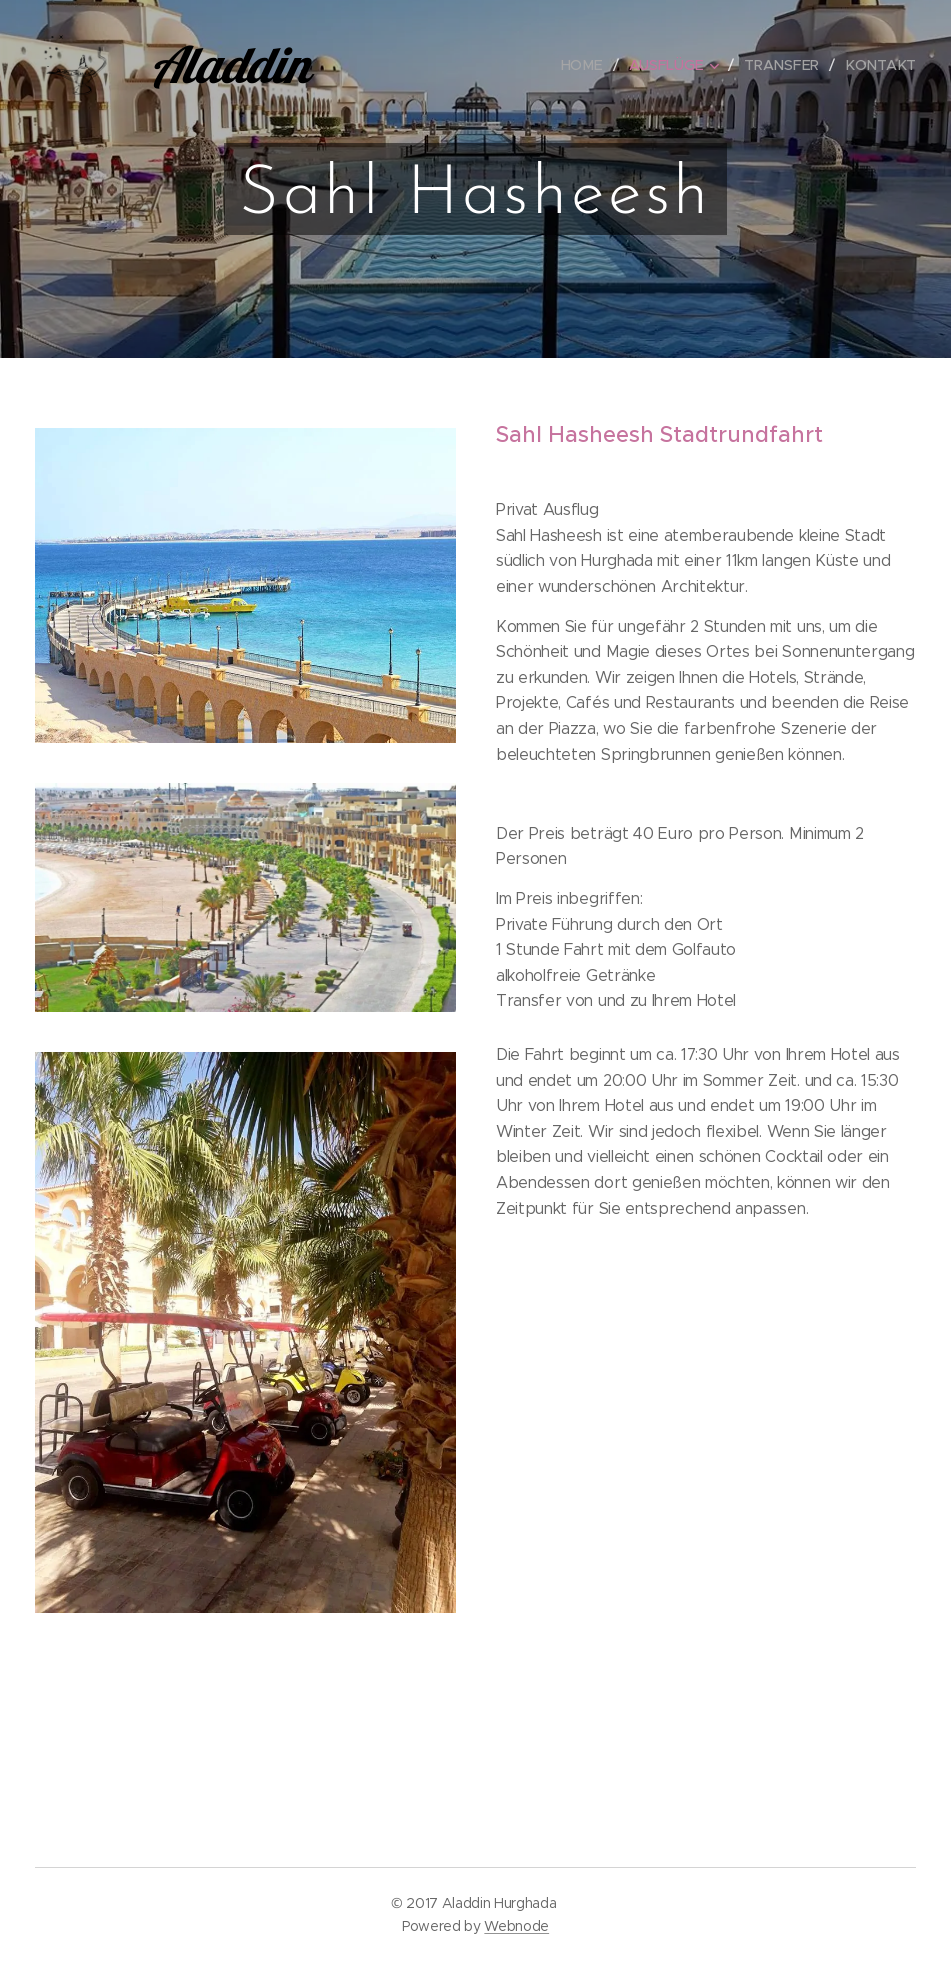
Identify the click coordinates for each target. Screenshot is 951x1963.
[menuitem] (590, 65)
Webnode (516, 1926)
